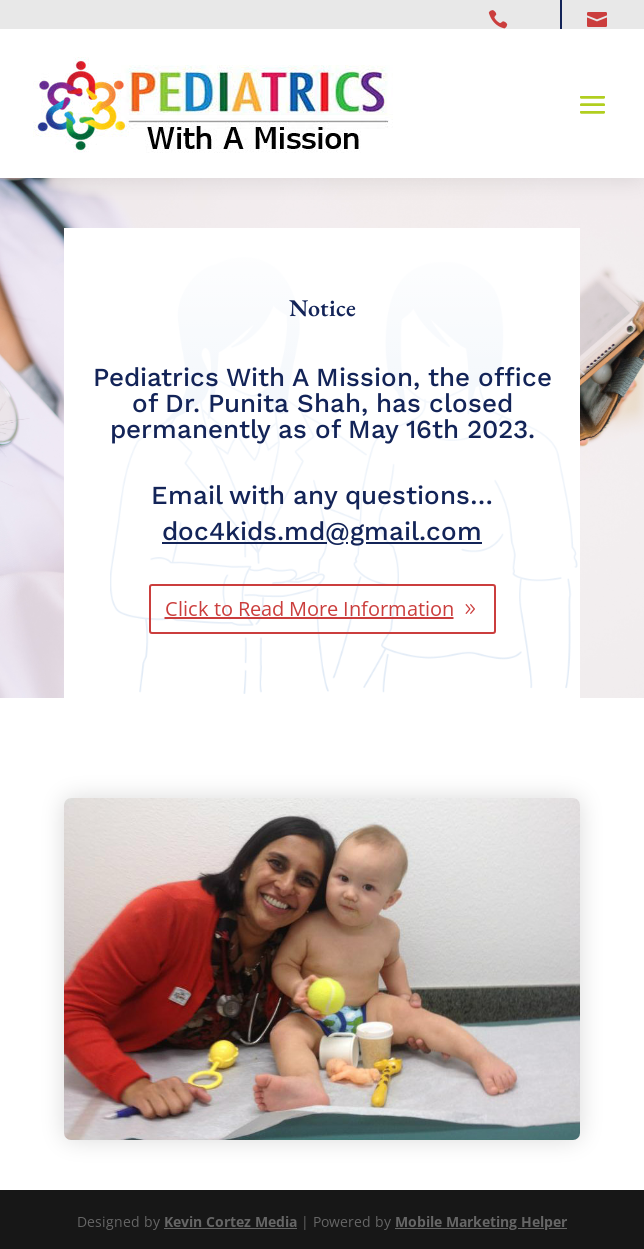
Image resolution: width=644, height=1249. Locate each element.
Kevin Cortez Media (230, 1221)
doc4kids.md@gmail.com (322, 531)
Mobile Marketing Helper (481, 1221)
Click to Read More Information (309, 608)
